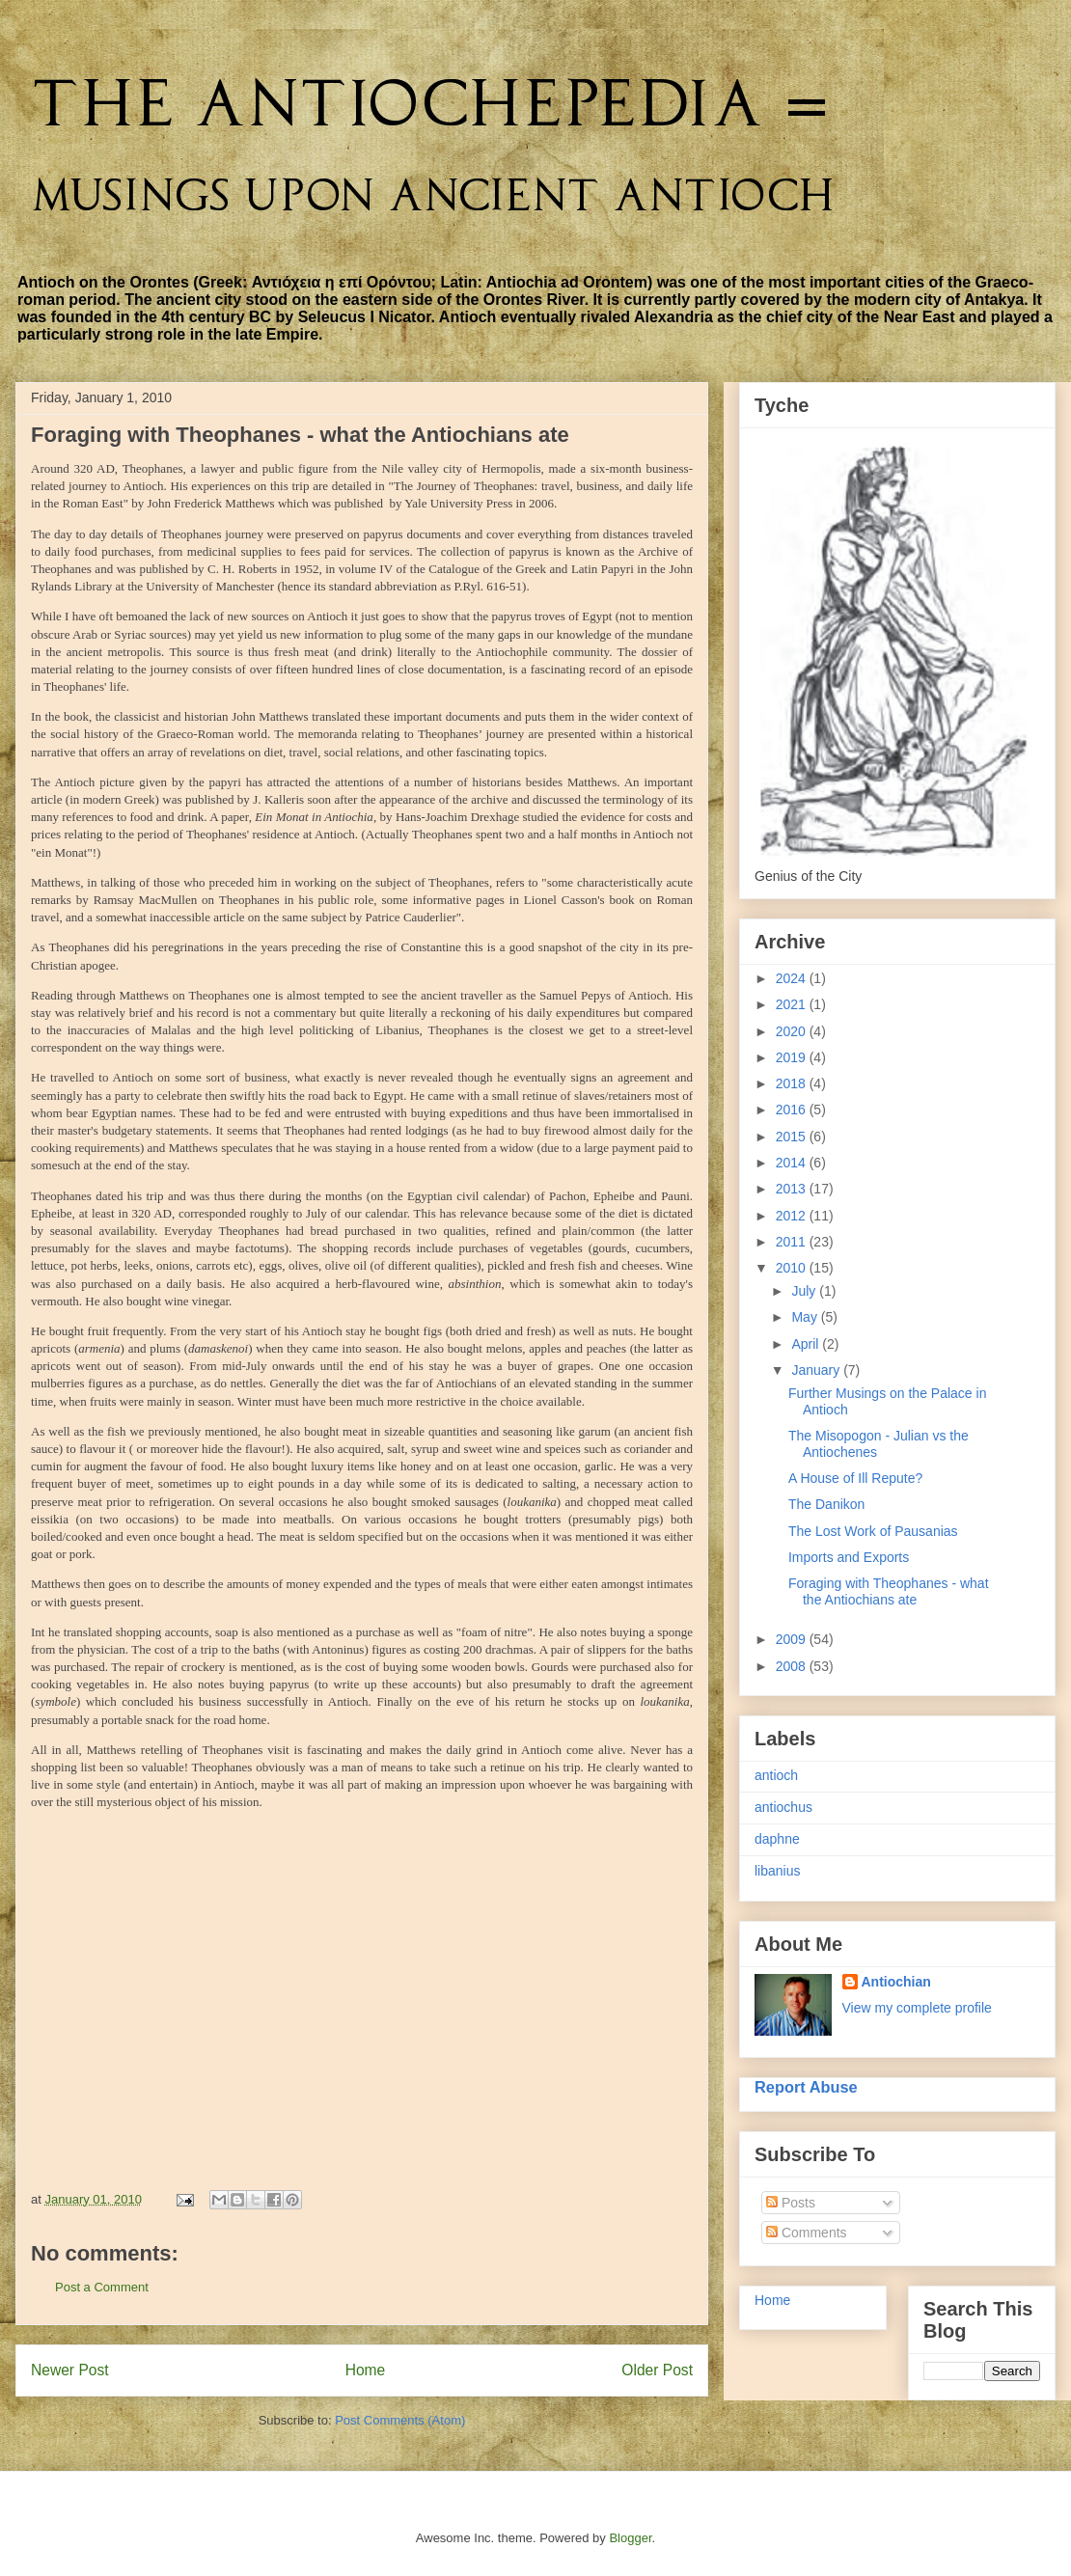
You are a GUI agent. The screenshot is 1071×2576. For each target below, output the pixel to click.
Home (365, 2370)
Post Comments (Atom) (400, 2420)
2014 (793, 1162)
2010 (793, 1267)
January (817, 1370)
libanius (777, 1870)
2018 (793, 1083)
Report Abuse (806, 2087)
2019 (793, 1057)
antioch (776, 1775)
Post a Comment (102, 2287)
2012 (793, 1215)
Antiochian (896, 1981)
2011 (793, 1241)
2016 (793, 1109)
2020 (793, 1031)
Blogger (630, 2538)
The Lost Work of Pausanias (873, 1531)
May (805, 1317)
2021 (793, 1004)
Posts (790, 2202)
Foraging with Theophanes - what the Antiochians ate (888, 1591)
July (805, 1291)
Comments (806, 2232)
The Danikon (826, 1504)
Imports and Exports (848, 1557)
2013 (793, 1188)
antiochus (783, 1807)
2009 (793, 1639)
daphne (777, 1839)
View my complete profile (917, 2007)
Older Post (657, 2370)
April (806, 1344)
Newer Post (70, 2370)
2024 (793, 978)
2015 (793, 1136)
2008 (793, 1666)
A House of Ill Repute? (855, 1478)
